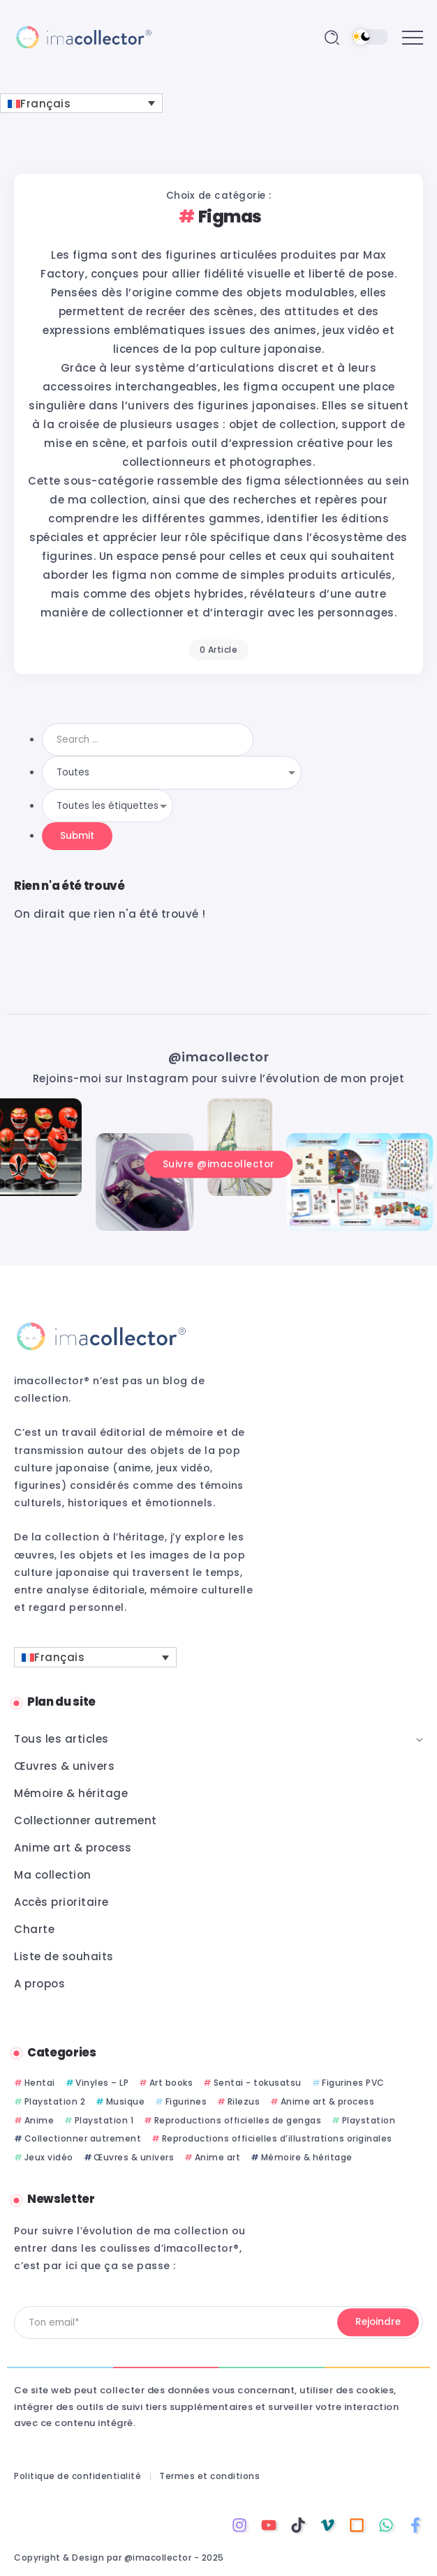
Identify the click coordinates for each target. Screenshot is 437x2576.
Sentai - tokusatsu (258, 2083)
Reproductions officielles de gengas (238, 2120)
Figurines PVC (353, 2083)
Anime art (218, 2157)
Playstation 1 (104, 2120)
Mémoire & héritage (307, 2157)
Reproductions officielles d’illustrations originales (277, 2138)
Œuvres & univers (134, 2157)
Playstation (369, 2120)
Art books (171, 2083)
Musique (125, 2101)
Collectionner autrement (83, 2138)
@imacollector (218, 1057)
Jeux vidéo (48, 2157)
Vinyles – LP (101, 2083)
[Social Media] (239, 2525)
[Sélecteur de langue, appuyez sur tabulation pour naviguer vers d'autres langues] (81, 103)
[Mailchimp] (378, 2323)
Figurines (186, 2101)
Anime (39, 2120)
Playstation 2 (55, 2101)
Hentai (39, 2083)
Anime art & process (328, 2101)
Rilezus (244, 2101)
